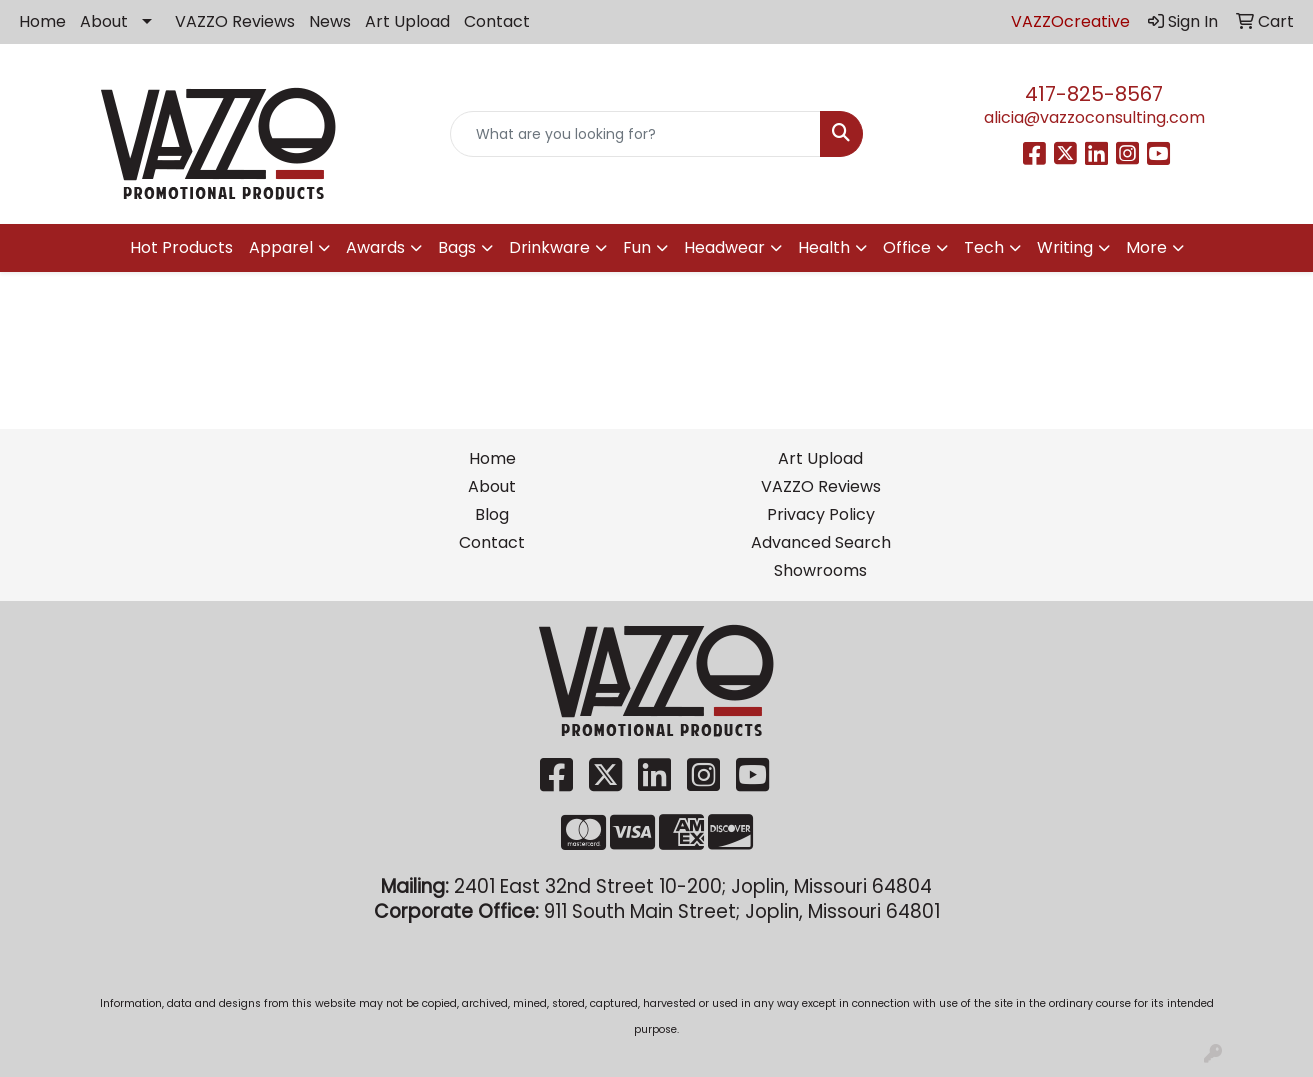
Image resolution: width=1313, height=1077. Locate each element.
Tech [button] (984, 247)
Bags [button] (457, 247)
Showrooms (820, 570)
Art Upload (407, 21)
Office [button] (907, 247)
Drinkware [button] (549, 247)
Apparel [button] (281, 247)
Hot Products (181, 247)
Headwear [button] (724, 247)
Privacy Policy (821, 514)
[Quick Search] (636, 134)
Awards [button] (375, 247)
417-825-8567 (1094, 94)
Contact (497, 21)
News (330, 21)
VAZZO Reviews (235, 21)
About (104, 21)
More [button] (1146, 247)
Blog (492, 514)
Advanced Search (821, 542)
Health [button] (824, 247)
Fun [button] (637, 247)
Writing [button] (1065, 247)
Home (42, 21)
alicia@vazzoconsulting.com (1094, 117)
